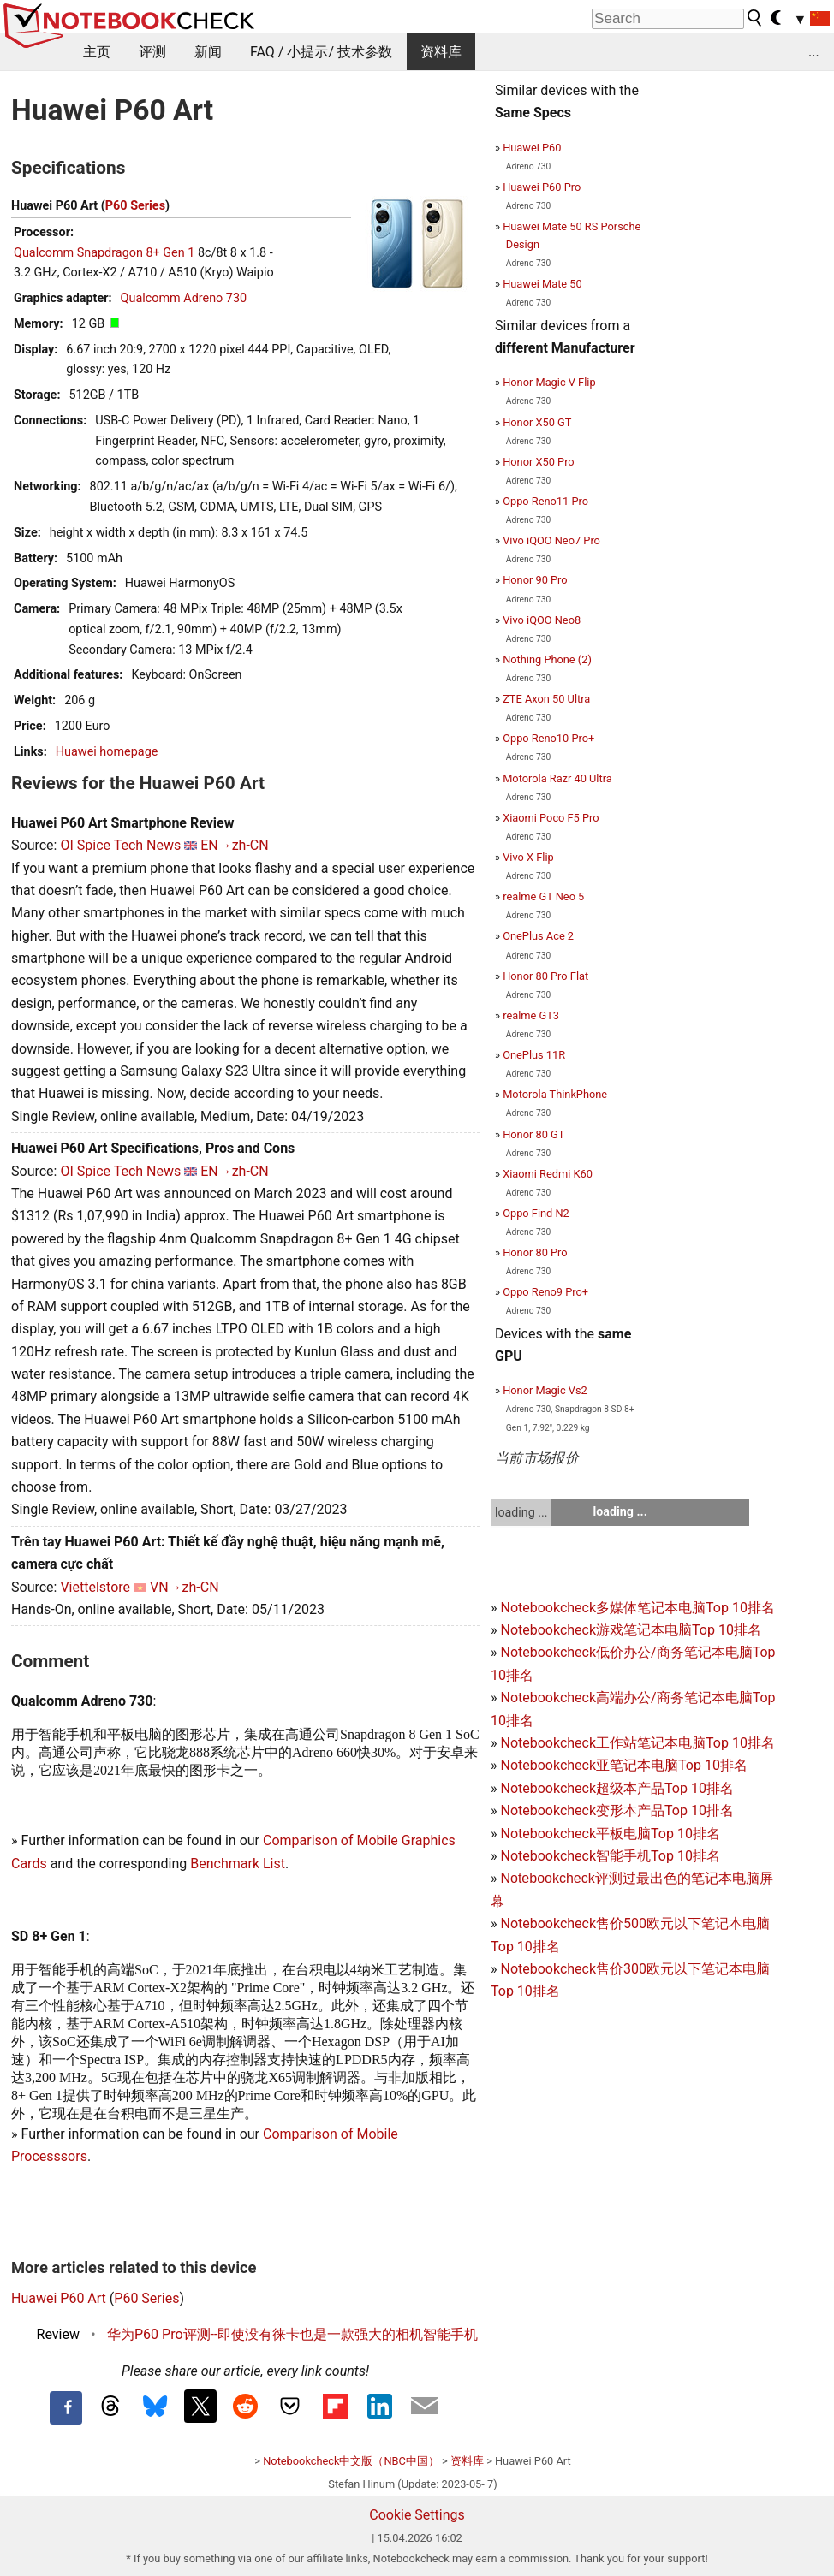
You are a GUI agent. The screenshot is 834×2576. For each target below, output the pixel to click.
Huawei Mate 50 (542, 283)
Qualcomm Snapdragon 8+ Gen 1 (104, 253)
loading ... (521, 1512)
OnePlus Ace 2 (538, 935)
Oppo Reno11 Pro (545, 501)
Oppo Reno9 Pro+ (545, 1291)
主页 (96, 52)
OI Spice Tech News (120, 845)
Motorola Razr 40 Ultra (557, 778)
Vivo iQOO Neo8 (542, 620)
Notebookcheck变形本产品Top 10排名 (616, 1810)
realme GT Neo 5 (543, 896)
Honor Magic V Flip (549, 382)
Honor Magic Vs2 (545, 1390)
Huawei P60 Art (58, 2298)
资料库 (441, 52)
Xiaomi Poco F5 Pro (551, 817)
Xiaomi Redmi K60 (548, 1173)
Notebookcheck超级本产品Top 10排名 (616, 1788)
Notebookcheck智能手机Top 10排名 (609, 1856)
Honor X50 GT (537, 422)
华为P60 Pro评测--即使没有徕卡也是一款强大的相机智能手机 (292, 2334)
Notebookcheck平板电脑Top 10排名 (609, 1833)
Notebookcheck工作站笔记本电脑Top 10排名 (637, 1743)
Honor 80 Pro (535, 1252)
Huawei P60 (532, 147)
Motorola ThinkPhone (555, 1094)
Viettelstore (95, 1587)
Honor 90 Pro (535, 579)
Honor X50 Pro (538, 461)
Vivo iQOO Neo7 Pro (551, 540)
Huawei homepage (107, 752)
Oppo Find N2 (536, 1213)
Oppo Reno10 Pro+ (548, 738)
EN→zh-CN (234, 845)
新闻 (208, 52)
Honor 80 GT (533, 1134)
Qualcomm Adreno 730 (184, 298)
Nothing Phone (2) (547, 659)
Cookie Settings (417, 2515)
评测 (152, 52)
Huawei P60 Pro (542, 187)
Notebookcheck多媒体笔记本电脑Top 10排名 (637, 1608)
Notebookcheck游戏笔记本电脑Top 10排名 (630, 1630)
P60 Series (135, 206)
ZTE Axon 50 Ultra (546, 698)
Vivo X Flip (528, 857)
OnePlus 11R (534, 1054)
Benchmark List (237, 1863)
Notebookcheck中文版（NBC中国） (351, 2460)
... (813, 52)
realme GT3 (531, 1015)
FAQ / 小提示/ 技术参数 (321, 52)
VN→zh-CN (184, 1587)
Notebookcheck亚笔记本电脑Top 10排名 (623, 1765)
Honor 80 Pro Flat (545, 976)
